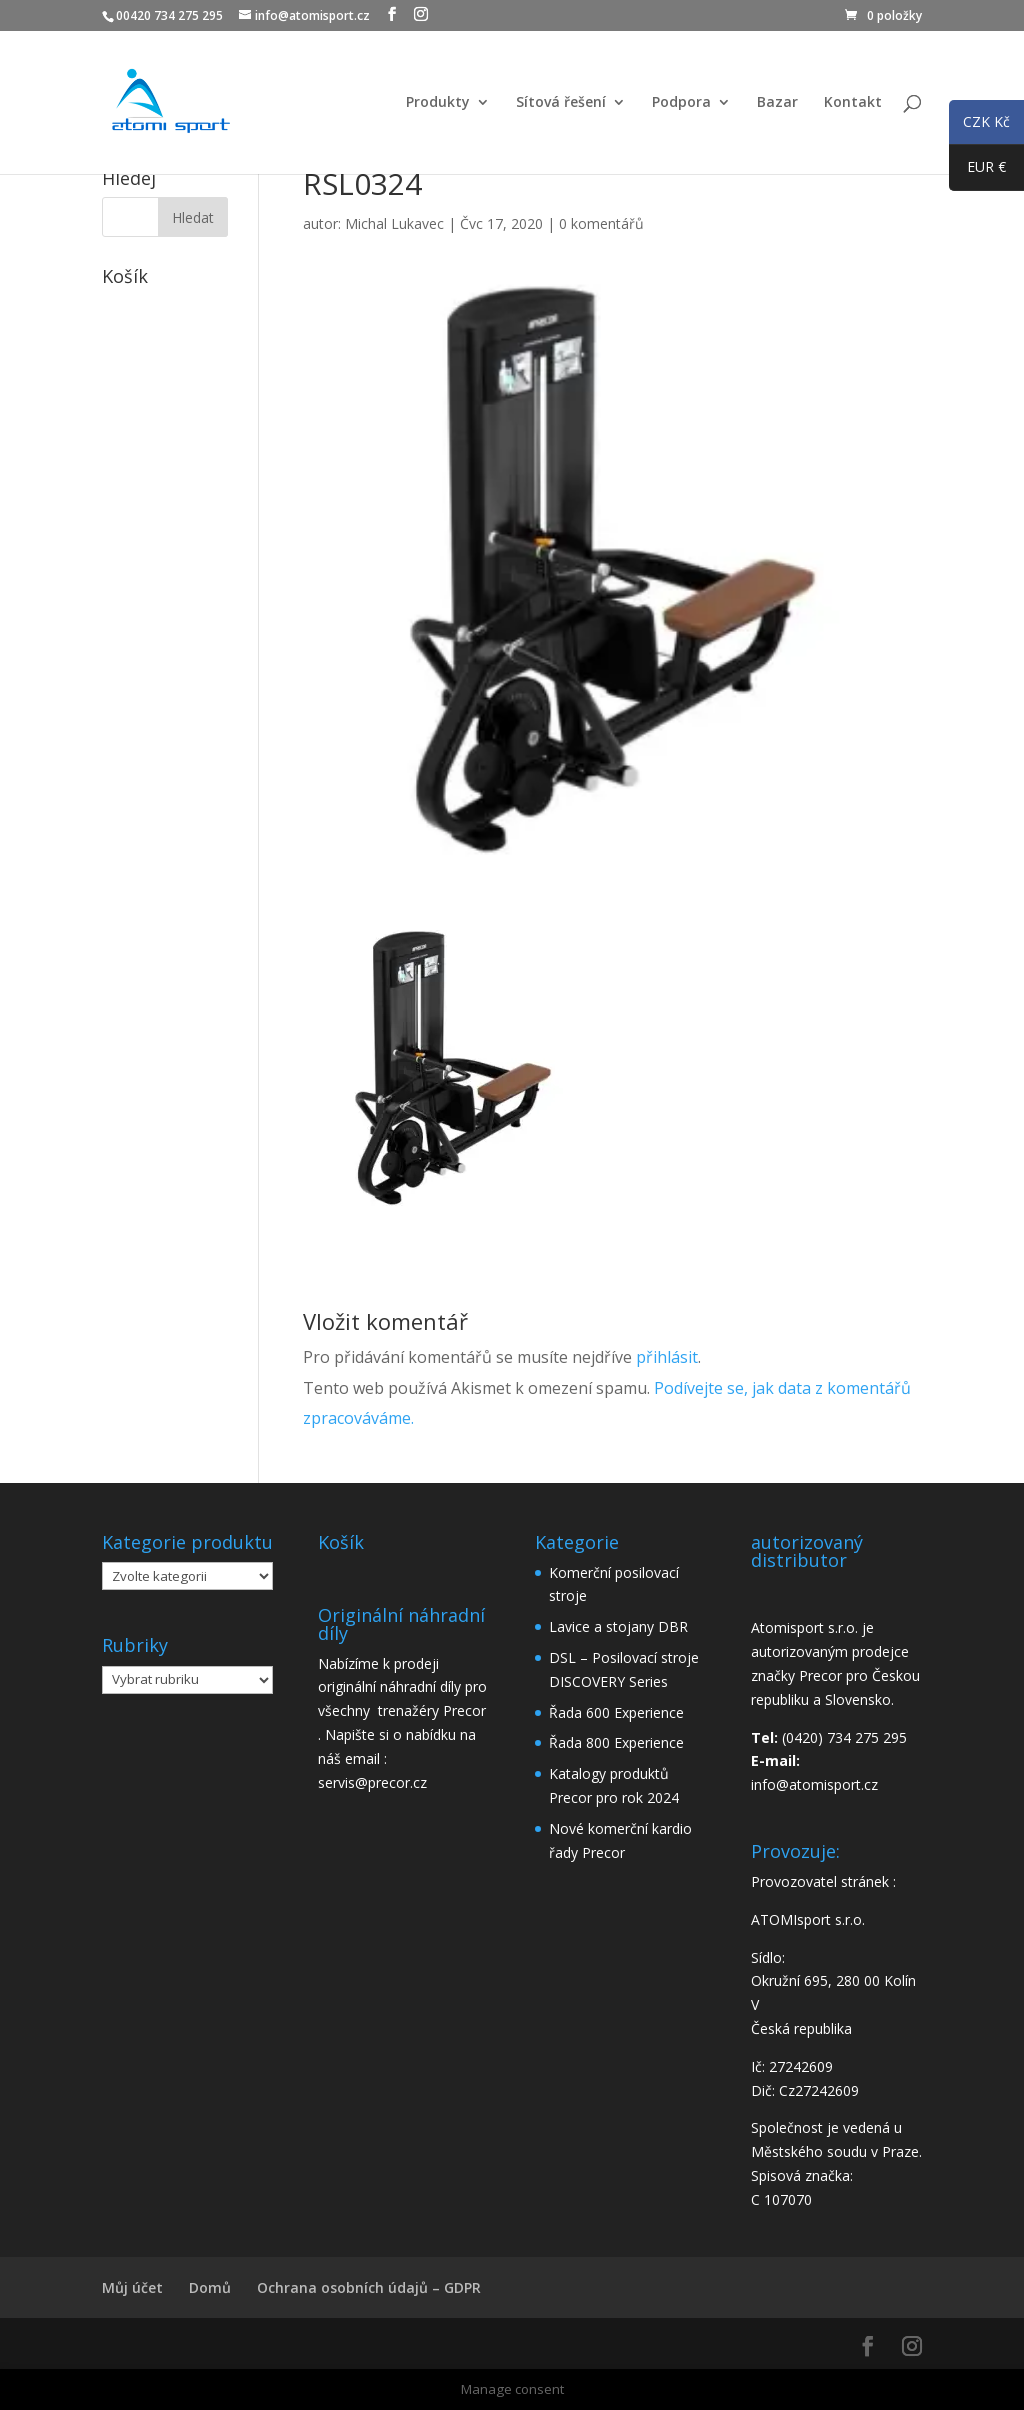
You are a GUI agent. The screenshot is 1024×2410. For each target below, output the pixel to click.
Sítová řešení (561, 103)
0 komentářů (601, 223)
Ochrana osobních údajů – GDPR (369, 2287)
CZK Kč (979, 125)
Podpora (681, 103)
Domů (210, 2287)
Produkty (438, 103)
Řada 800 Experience (616, 1742)
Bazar (777, 103)
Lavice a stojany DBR (618, 1626)
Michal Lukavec (394, 223)
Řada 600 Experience (616, 1712)
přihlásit (667, 1357)
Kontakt (853, 103)
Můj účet (132, 2287)
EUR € (977, 171)
